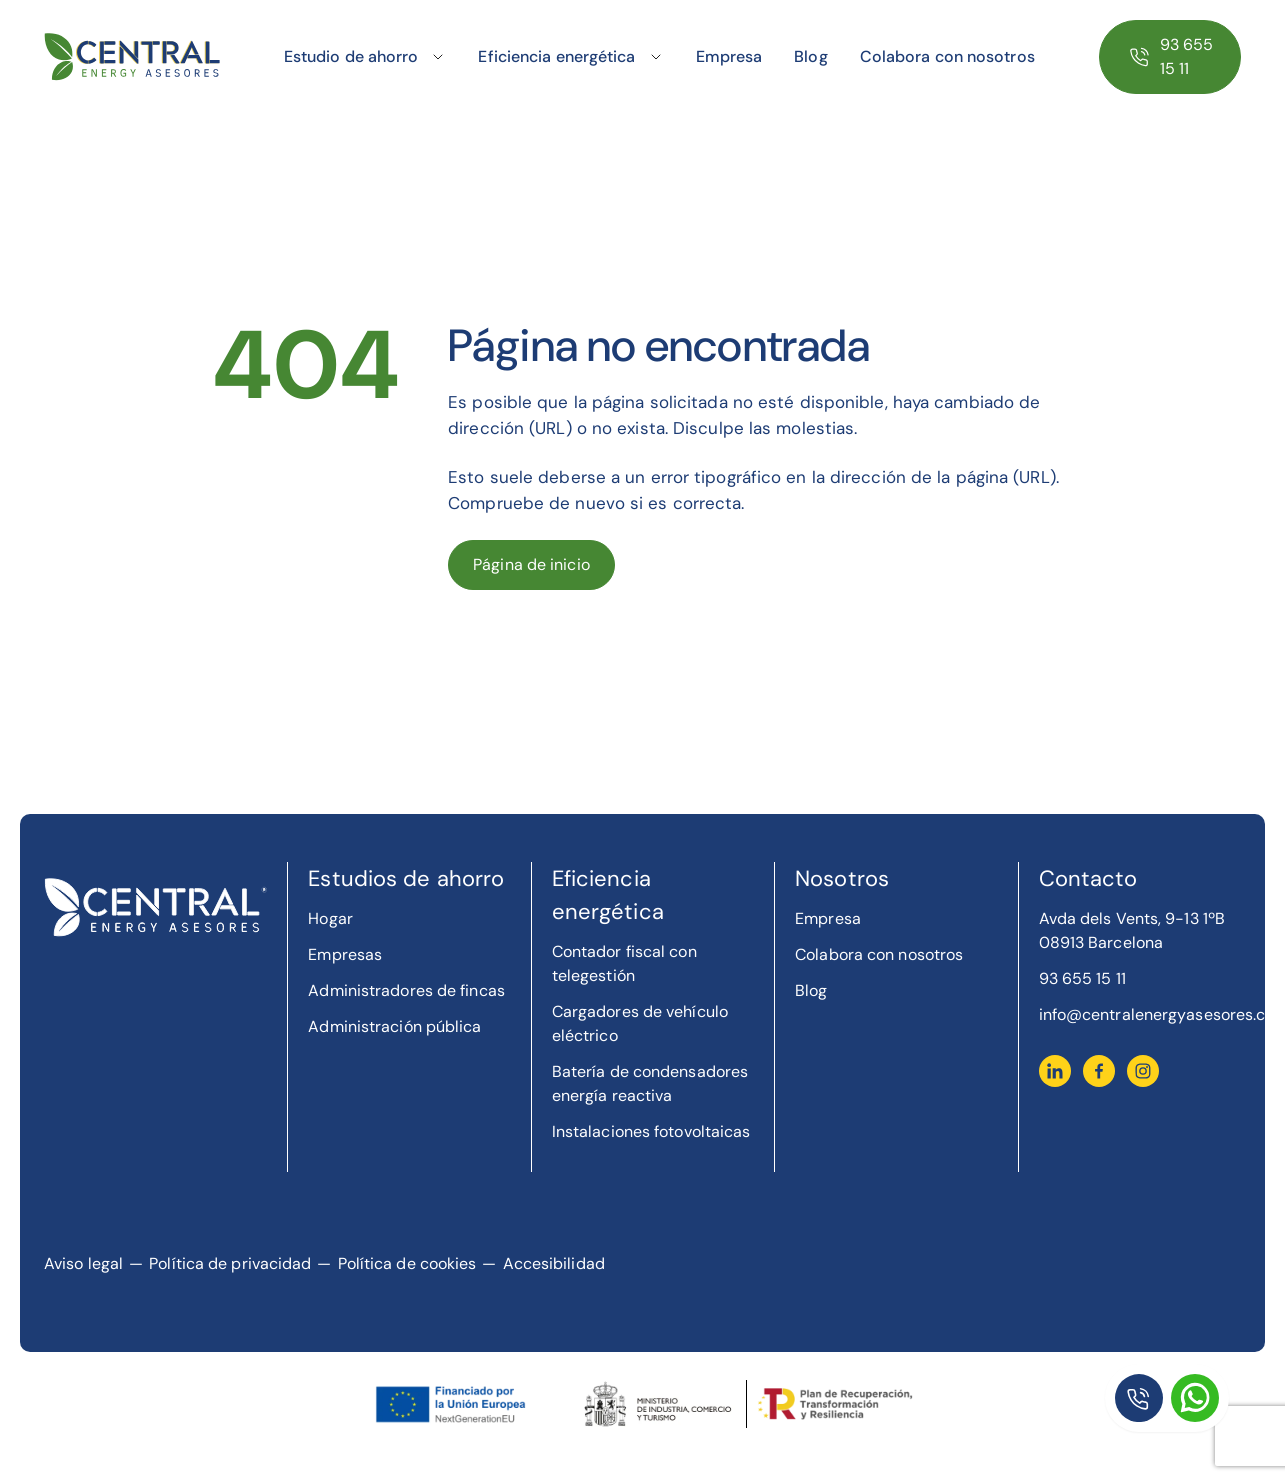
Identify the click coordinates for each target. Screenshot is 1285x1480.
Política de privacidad (230, 1263)
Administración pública (394, 1026)
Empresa (729, 56)
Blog (810, 56)
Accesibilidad (554, 1263)
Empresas (345, 954)
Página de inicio (531, 564)
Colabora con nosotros (947, 56)
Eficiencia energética (556, 56)
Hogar (330, 918)
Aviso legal (83, 1263)
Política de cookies (407, 1263)
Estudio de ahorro (351, 56)
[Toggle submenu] (438, 57)
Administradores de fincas (406, 990)
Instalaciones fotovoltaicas (651, 1131)
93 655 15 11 (1187, 56)
